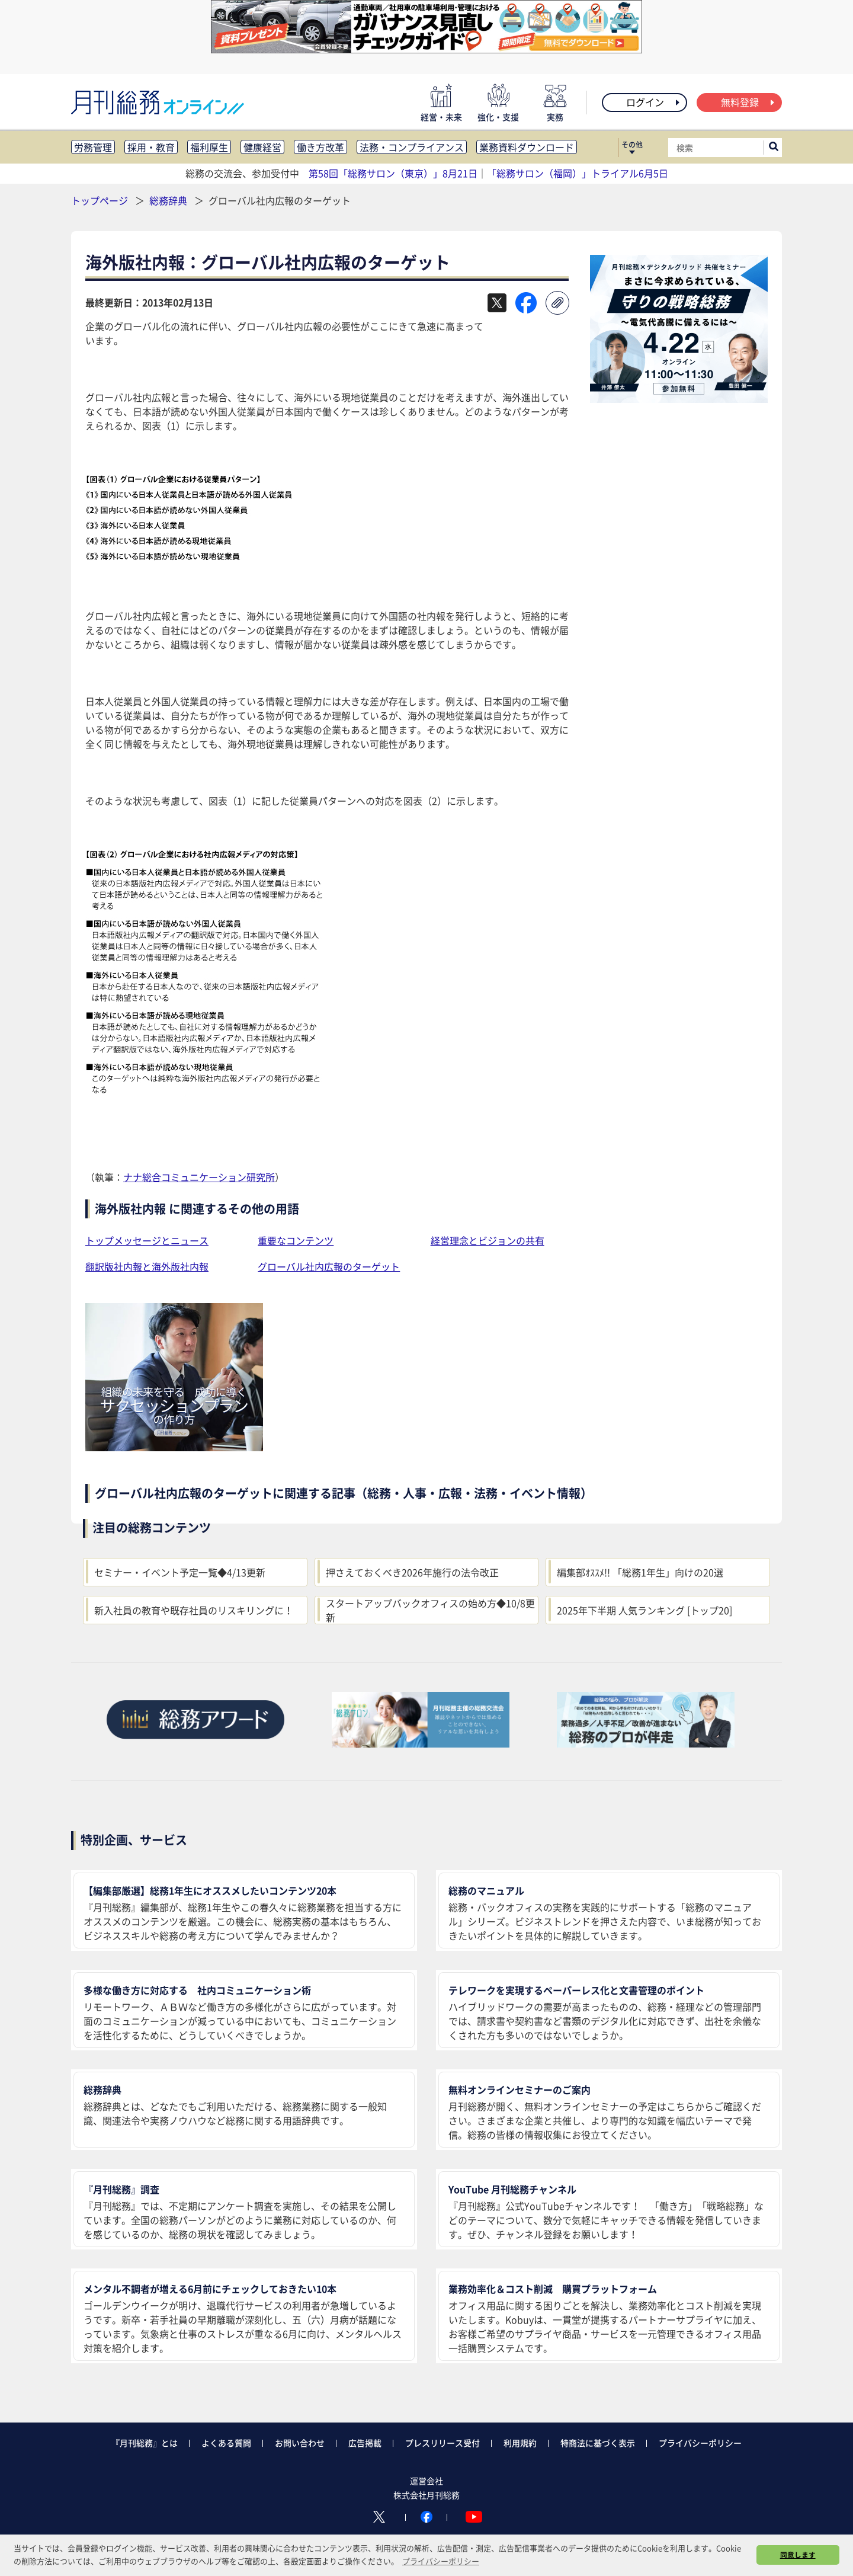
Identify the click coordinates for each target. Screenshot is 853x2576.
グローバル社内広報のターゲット (329, 1266)
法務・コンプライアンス (412, 147)
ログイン (653, 102)
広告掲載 (364, 2443)
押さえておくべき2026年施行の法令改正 (412, 1572)
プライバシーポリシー (700, 2443)
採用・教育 (151, 147)
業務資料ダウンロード (526, 147)
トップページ (99, 200)
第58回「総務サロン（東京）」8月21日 (393, 173)
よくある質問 (226, 2443)
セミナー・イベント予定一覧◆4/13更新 (179, 1572)
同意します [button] (798, 2554)
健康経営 (262, 147)
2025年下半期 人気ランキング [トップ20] (644, 1610)
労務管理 (93, 147)
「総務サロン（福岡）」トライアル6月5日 (577, 173)
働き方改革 (320, 147)
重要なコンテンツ (295, 1240)
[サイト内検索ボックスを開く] (773, 147)
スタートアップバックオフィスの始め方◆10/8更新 (430, 1610)
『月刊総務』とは (144, 2443)
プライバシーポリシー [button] (440, 2561)
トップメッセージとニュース (147, 1240)
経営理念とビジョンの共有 (487, 1240)
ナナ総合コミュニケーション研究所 (199, 1177)
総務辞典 (169, 200)
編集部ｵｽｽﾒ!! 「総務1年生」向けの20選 (640, 1572)
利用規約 (520, 2443)
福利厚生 (209, 147)
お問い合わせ (300, 2443)
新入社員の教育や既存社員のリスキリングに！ (193, 1610)
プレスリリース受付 (442, 2443)
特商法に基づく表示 (597, 2443)
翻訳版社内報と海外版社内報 (147, 1266)
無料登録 (748, 102)
